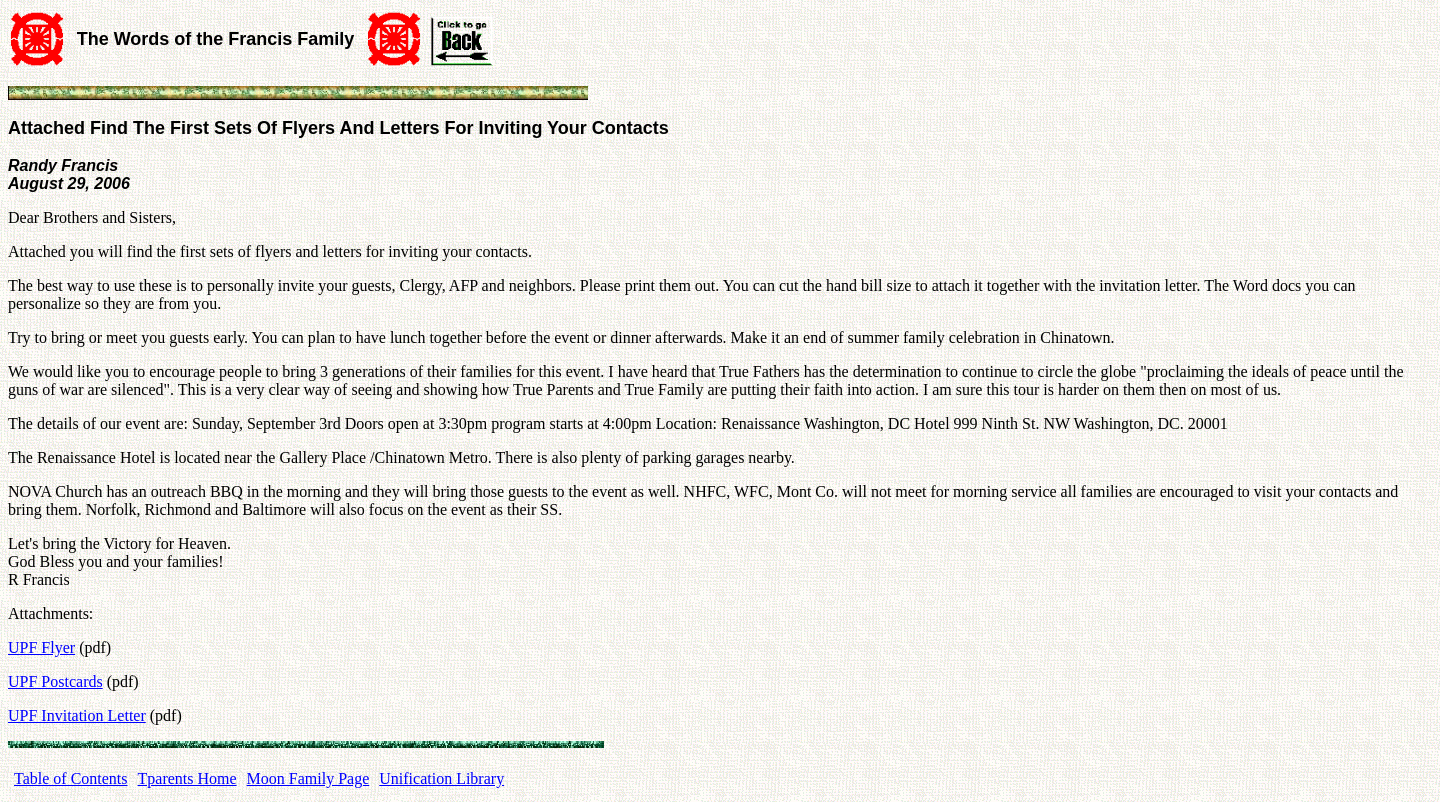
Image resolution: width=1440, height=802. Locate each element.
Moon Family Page (308, 778)
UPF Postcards (55, 681)
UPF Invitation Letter (77, 715)
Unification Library (441, 778)
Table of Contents (71, 778)
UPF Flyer (41, 647)
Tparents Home (187, 778)
